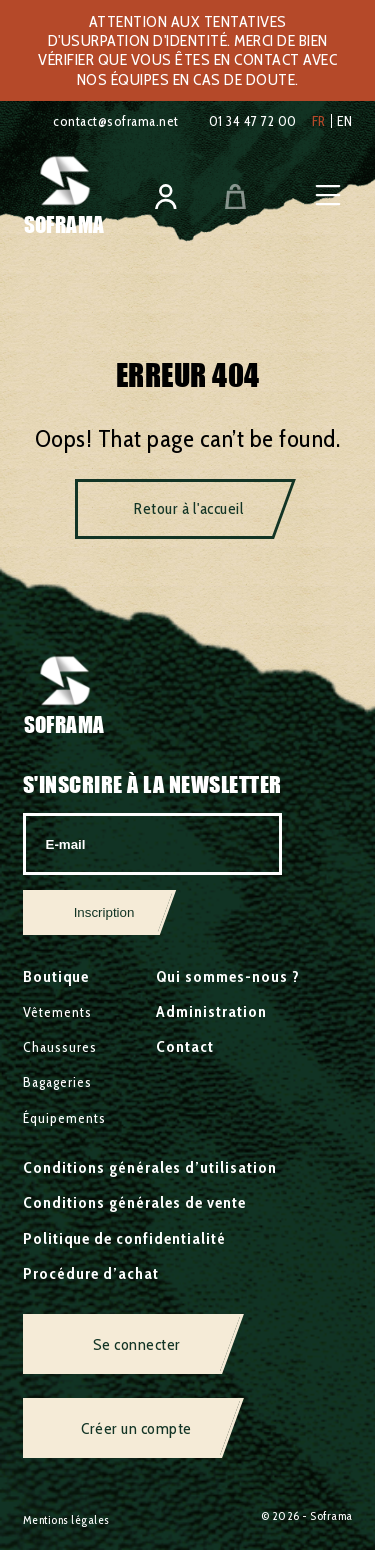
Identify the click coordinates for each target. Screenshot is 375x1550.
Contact (185, 1046)
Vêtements (57, 1012)
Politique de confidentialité (124, 1238)
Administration (211, 1011)
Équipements (64, 1118)
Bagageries (57, 1082)
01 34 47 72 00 (253, 121)
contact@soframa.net (116, 121)
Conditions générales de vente (134, 1202)
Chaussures (60, 1047)
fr (319, 121)
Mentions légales (66, 1519)
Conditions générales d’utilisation (150, 1167)
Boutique (56, 976)
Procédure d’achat (91, 1273)
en (345, 121)
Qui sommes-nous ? (228, 976)
